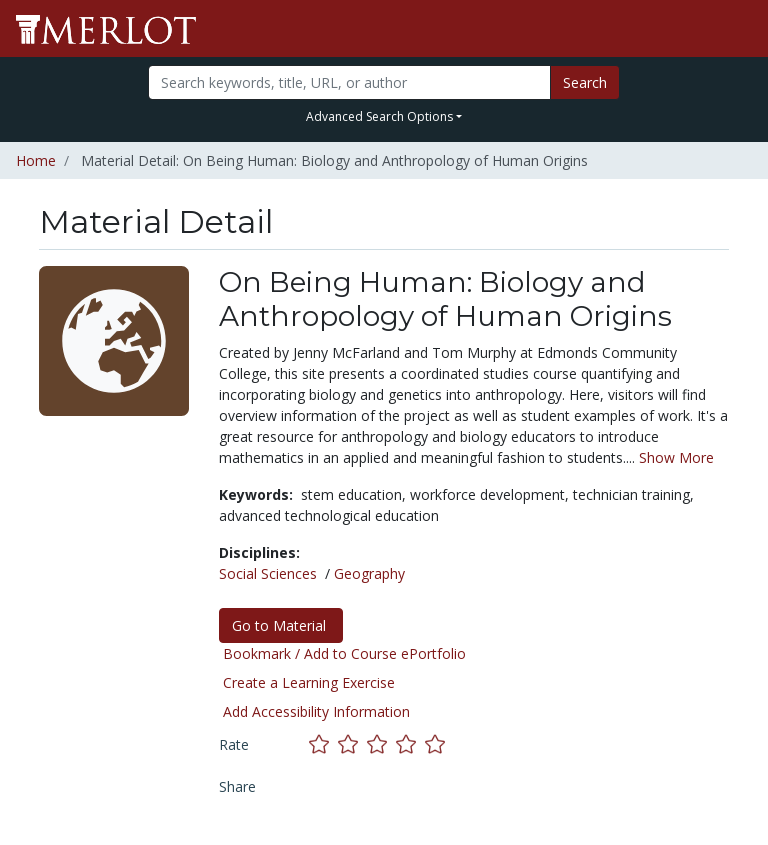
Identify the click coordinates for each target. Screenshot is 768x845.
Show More (676, 457)
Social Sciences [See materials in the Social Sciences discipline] (268, 573)
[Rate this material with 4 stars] (410, 744)
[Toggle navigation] (740, 29)
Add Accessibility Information (316, 711)
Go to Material (281, 625)
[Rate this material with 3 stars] (381, 744)
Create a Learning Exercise (309, 682)
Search (585, 82)
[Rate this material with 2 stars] (352, 744)
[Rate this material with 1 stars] (323, 744)
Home (36, 160)
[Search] (349, 82)
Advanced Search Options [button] (379, 116)
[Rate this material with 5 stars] (437, 744)
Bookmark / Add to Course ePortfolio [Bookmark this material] (344, 653)
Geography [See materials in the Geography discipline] (369, 573)
